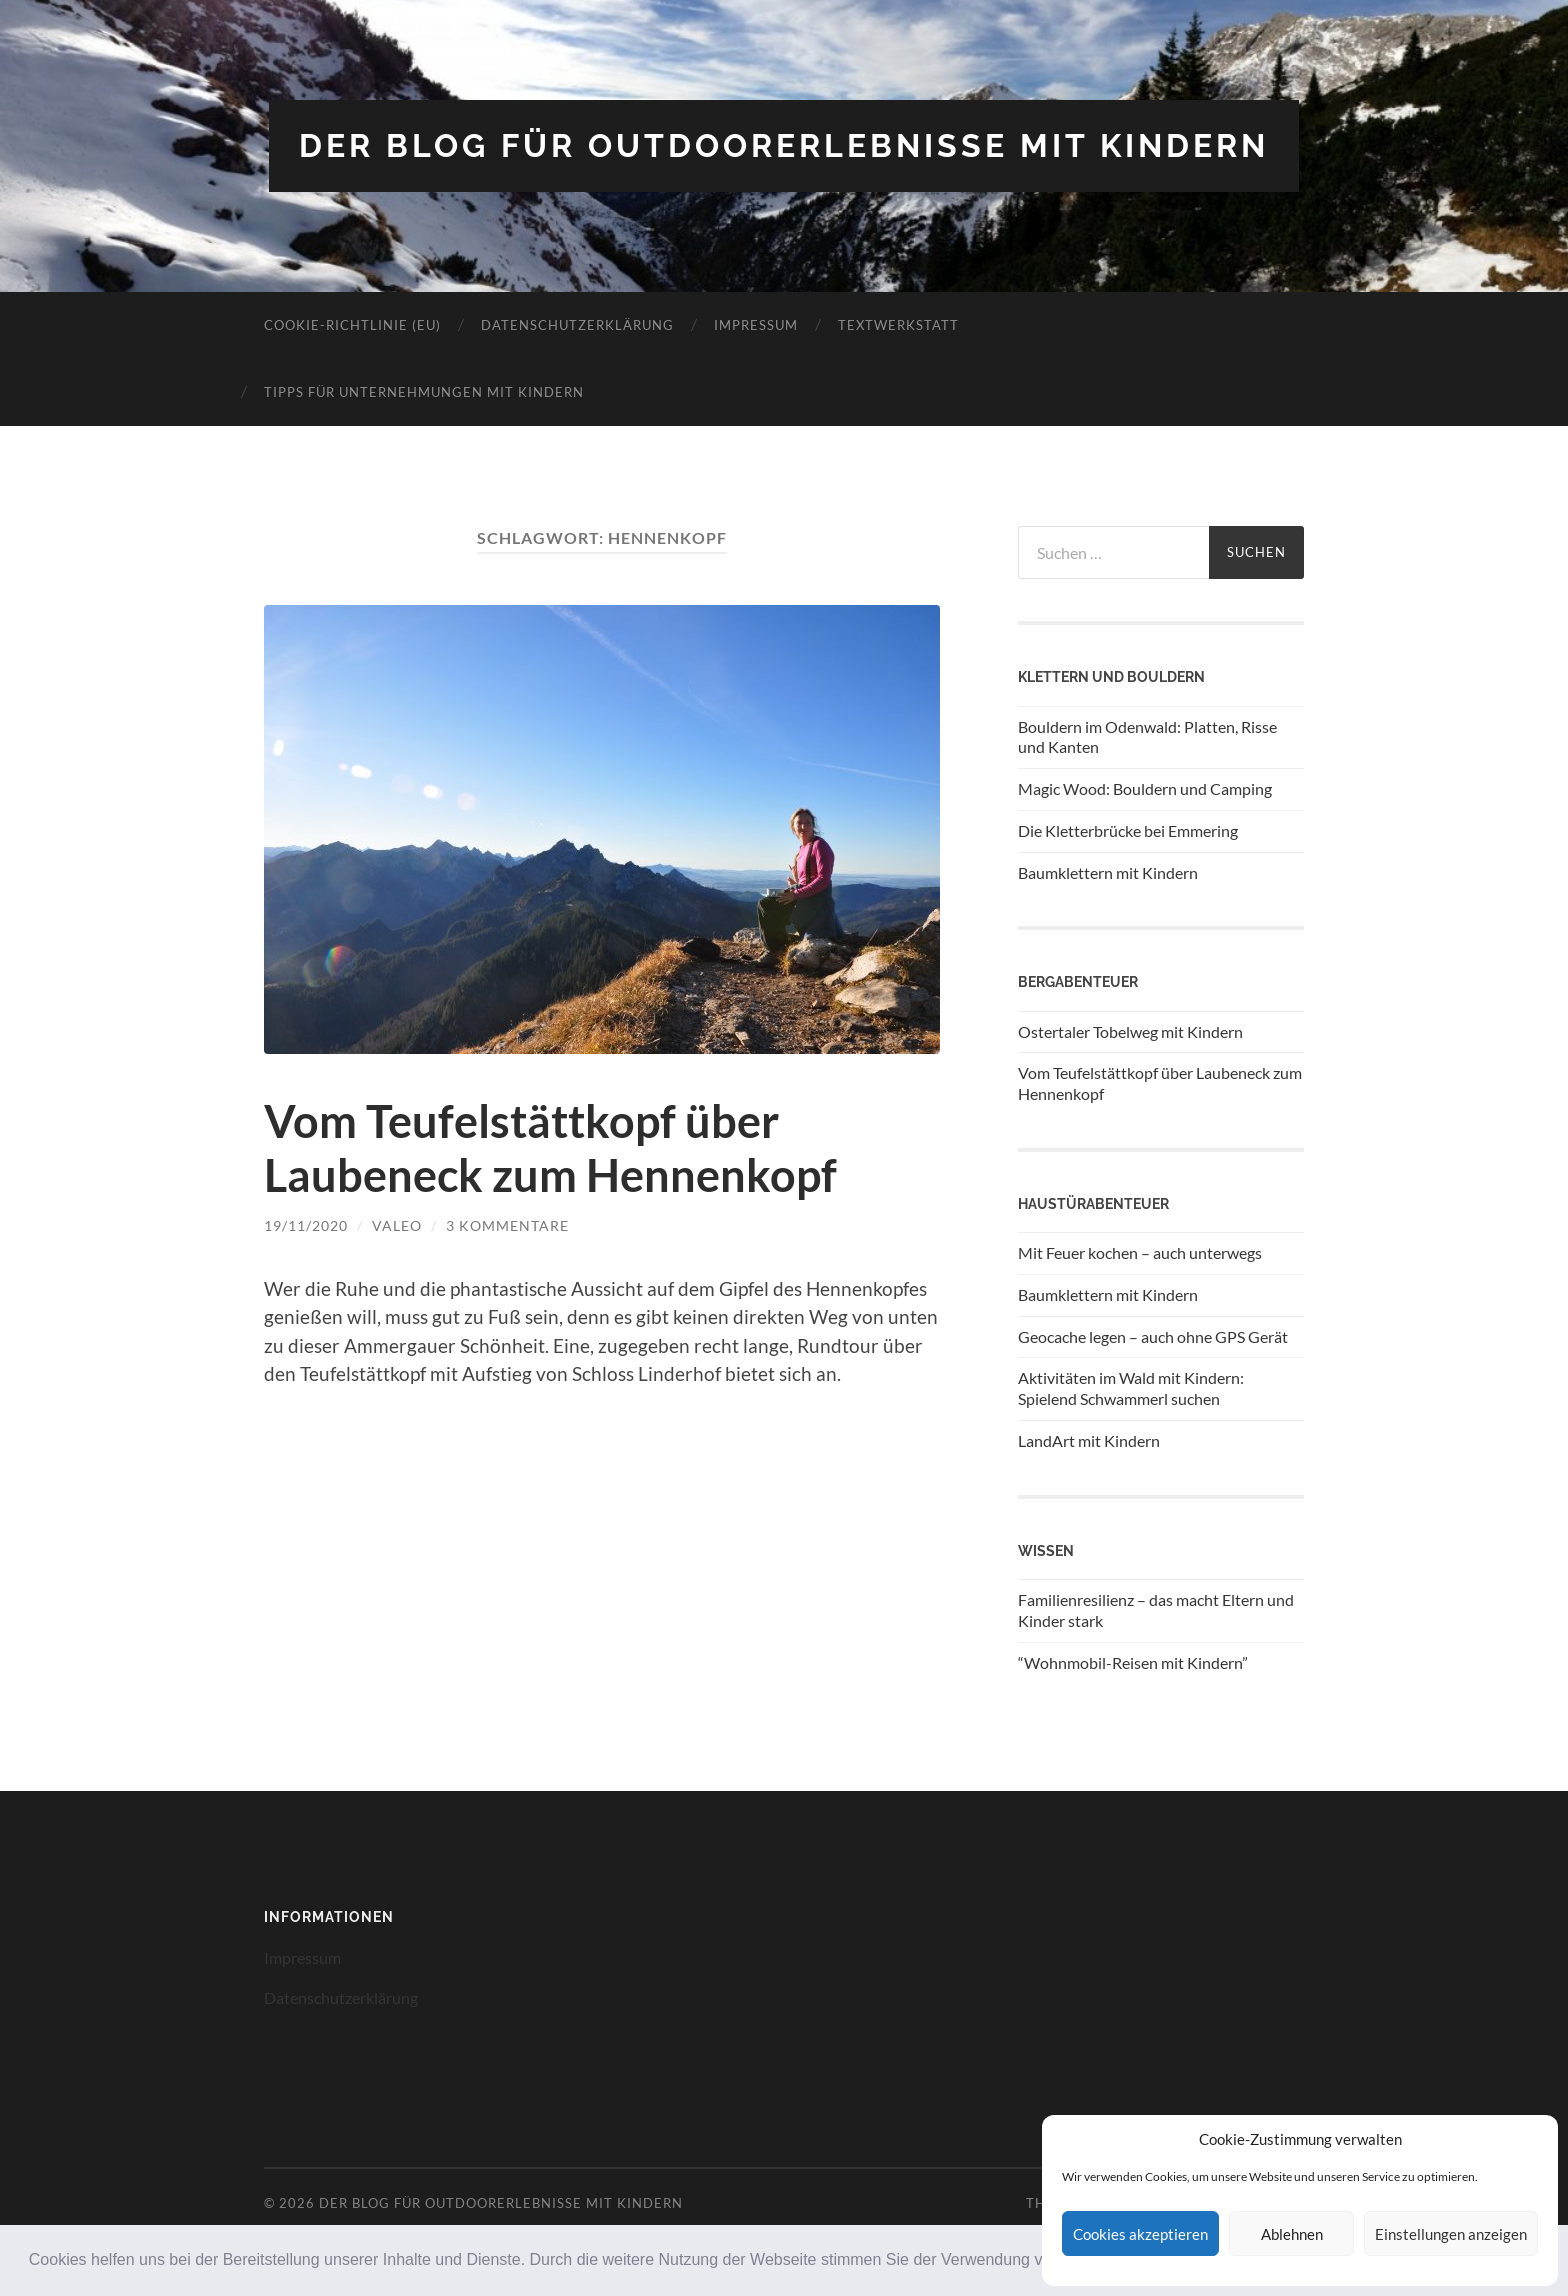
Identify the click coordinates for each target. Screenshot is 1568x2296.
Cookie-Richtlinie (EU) (352, 325)
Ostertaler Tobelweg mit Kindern (1130, 1031)
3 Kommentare (507, 1225)
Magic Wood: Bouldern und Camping (1145, 788)
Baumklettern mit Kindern (1108, 872)
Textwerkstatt (898, 325)
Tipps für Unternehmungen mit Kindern (424, 392)
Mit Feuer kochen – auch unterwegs (1140, 1252)
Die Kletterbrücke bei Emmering (1128, 830)
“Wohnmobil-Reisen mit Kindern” (1133, 1662)
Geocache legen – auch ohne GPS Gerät (1153, 1336)
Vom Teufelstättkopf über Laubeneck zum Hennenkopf (550, 1148)
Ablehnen (1292, 2234)
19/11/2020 (306, 1225)
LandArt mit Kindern (1089, 1440)
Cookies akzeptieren (1140, 2234)
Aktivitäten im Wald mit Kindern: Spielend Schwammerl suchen (1131, 1388)
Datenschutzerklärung (577, 325)
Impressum (756, 325)
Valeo (397, 1225)
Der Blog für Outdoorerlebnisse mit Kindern (784, 145)
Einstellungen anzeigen (1451, 2234)
